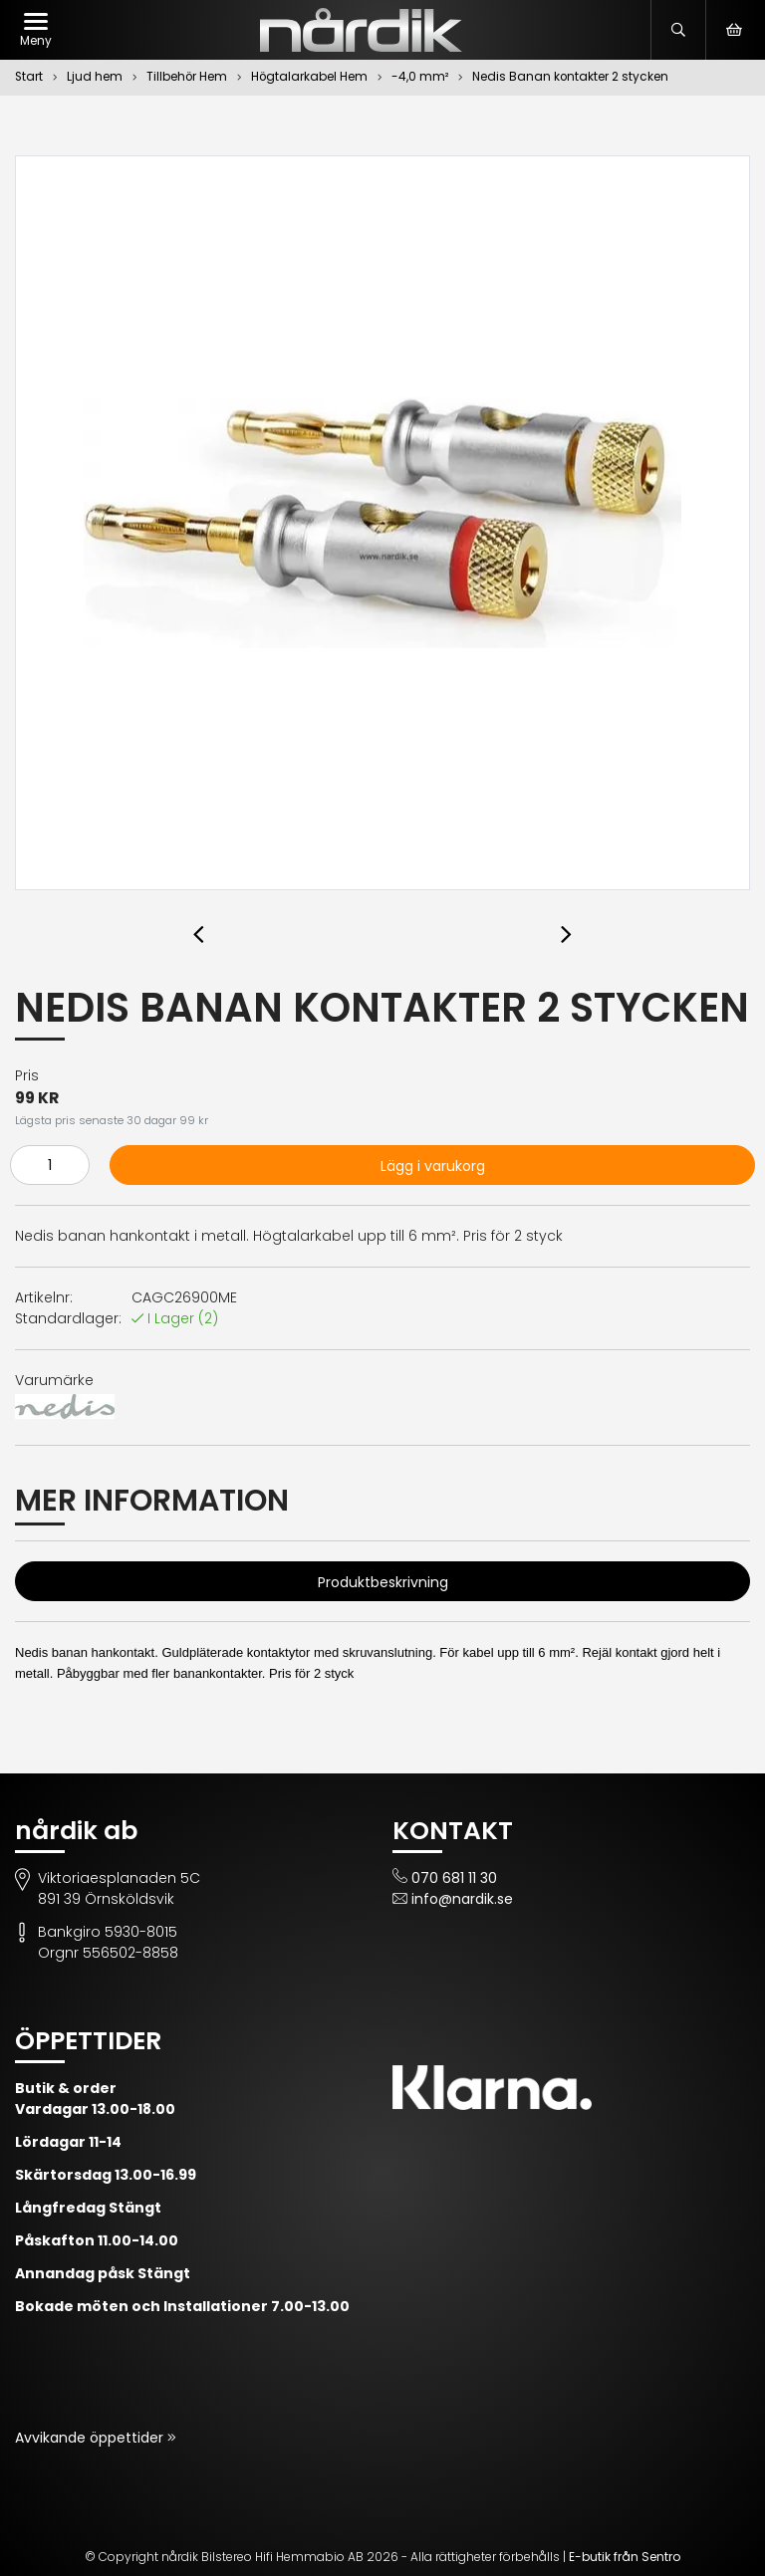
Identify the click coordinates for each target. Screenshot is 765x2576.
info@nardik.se (462, 1899)
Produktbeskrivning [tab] (383, 1582)
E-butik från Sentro (624, 2556)
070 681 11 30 (454, 1878)
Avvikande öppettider (91, 2438)
